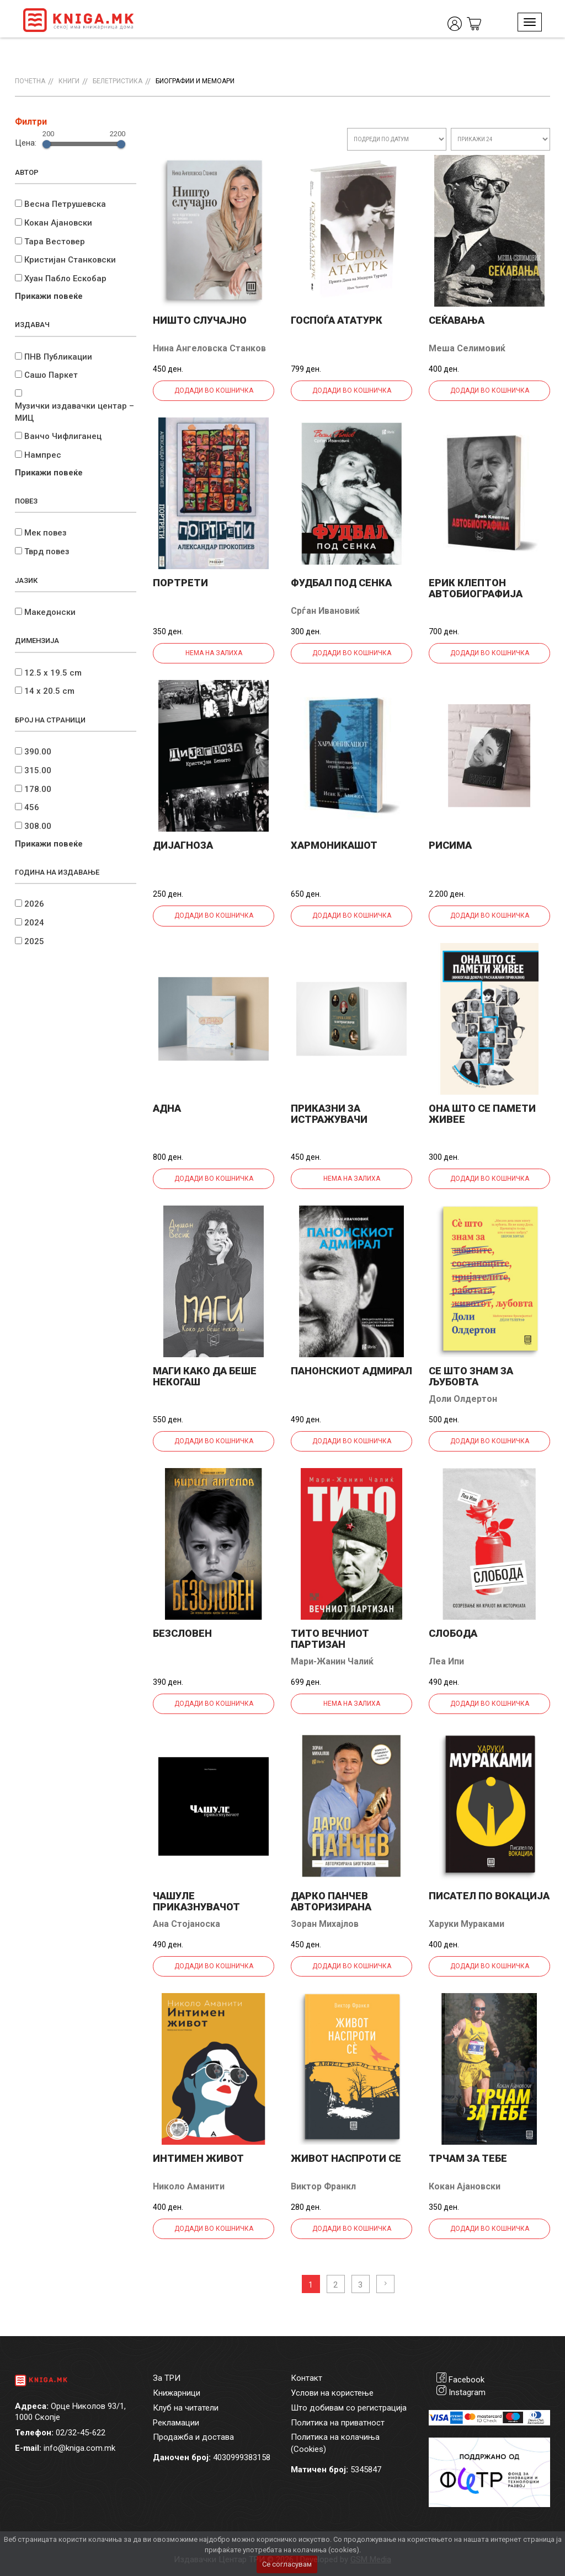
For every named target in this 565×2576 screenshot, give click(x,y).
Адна (167, 1108)
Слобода (453, 1633)
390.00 (37, 752)
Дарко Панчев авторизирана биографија (331, 1907)
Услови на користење (332, 2393)
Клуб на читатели (185, 2408)
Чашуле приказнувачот (196, 1901)
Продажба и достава (193, 2437)
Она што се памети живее (482, 1113)
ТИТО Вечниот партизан (330, 1638)
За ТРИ (166, 2378)
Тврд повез (47, 551)
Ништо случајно (200, 320)
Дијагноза (183, 845)
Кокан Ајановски (58, 223)
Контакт (306, 2378)
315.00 (37, 770)
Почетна (30, 81)
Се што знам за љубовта (471, 1376)
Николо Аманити (189, 2186)
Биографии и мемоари (195, 81)
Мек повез (45, 533)
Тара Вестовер (54, 242)
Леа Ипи (446, 1661)
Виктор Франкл (323, 2186)
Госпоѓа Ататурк (336, 320)
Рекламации (176, 2423)
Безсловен (182, 1633)
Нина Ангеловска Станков (209, 348)
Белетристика (117, 81)
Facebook (466, 2380)
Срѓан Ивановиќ (325, 611)
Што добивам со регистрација (349, 2408)
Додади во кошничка (213, 390)
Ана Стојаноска (186, 1924)
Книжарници (176, 2393)
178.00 (37, 789)
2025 (34, 941)
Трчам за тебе (468, 2158)
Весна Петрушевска (65, 204)
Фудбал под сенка (341, 582)
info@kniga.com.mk (79, 2448)
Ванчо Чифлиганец (63, 436)
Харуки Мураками (466, 1924)
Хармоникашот (334, 845)
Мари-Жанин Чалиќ (332, 1661)
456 (31, 807)
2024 (34, 923)
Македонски (50, 612)
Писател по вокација (489, 1896)
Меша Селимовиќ (467, 348)
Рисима (450, 845)
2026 (34, 904)
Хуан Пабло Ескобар (65, 278)
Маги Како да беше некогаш (205, 1376)
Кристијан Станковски (70, 260)
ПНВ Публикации (58, 357)
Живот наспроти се (346, 2158)
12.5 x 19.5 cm (53, 673)
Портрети (180, 582)
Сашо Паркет (51, 375)
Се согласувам (287, 2564)
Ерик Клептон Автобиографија (476, 588)
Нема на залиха (213, 653)
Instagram (467, 2392)
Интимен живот (198, 2158)
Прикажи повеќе (49, 296)
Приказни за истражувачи (329, 1113)
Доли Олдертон (463, 1399)
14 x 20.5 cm (49, 691)
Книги (68, 81)
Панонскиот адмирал (351, 1371)
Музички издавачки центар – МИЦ (74, 412)
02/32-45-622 (80, 2433)
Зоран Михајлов (325, 1924)
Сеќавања (456, 320)
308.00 (37, 826)
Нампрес (42, 455)
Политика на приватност (338, 2423)
